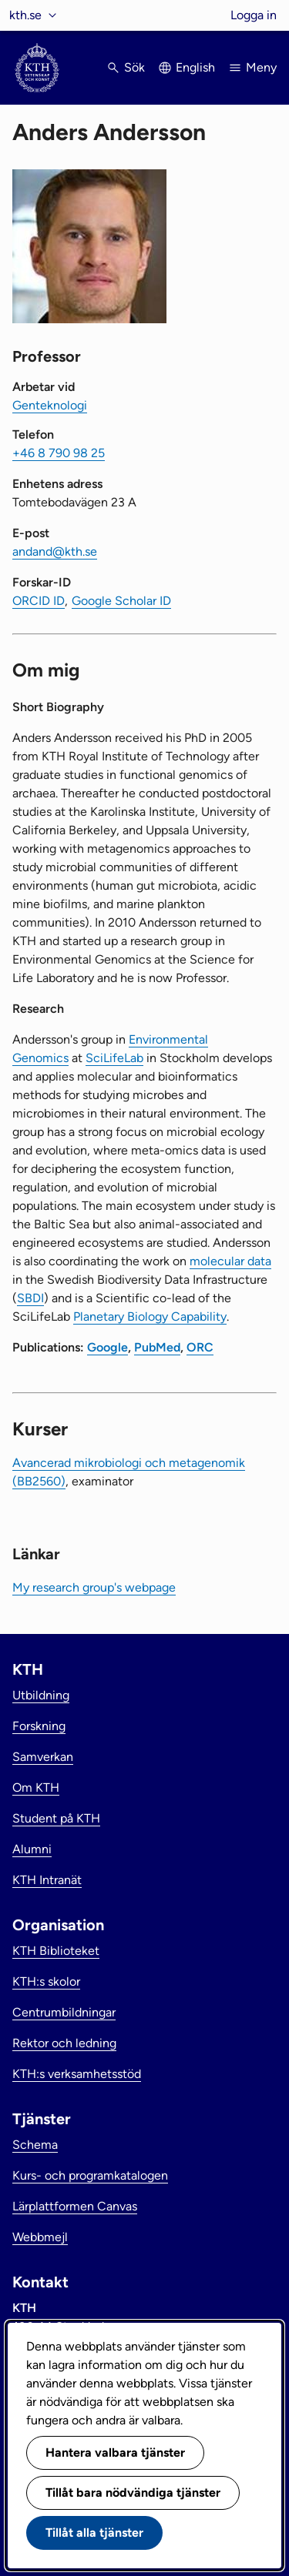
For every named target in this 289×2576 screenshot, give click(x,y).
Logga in (253, 15)
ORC (200, 1347)
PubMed (157, 1347)
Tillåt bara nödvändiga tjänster (132, 2492)
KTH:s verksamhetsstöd (76, 2073)
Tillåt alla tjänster (94, 2532)
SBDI (30, 1298)
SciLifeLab (114, 1058)
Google (107, 1347)
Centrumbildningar (64, 2012)
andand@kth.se (54, 551)
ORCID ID (38, 600)
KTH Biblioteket (55, 1950)
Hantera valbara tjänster (115, 2452)
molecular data (230, 1261)
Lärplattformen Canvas (74, 2206)
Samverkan (42, 1756)
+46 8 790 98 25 (58, 453)
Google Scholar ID (121, 600)
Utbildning (40, 1695)
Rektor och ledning (64, 2043)
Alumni (32, 1849)
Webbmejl (40, 2237)
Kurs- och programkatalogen (90, 2175)
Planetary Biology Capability (150, 1316)
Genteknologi (49, 405)
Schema (35, 2144)
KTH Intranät (47, 1880)
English (195, 67)
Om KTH (35, 1787)
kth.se (25, 15)
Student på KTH (56, 1818)
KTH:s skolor (46, 1981)
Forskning (39, 1726)
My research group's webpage (94, 1587)
